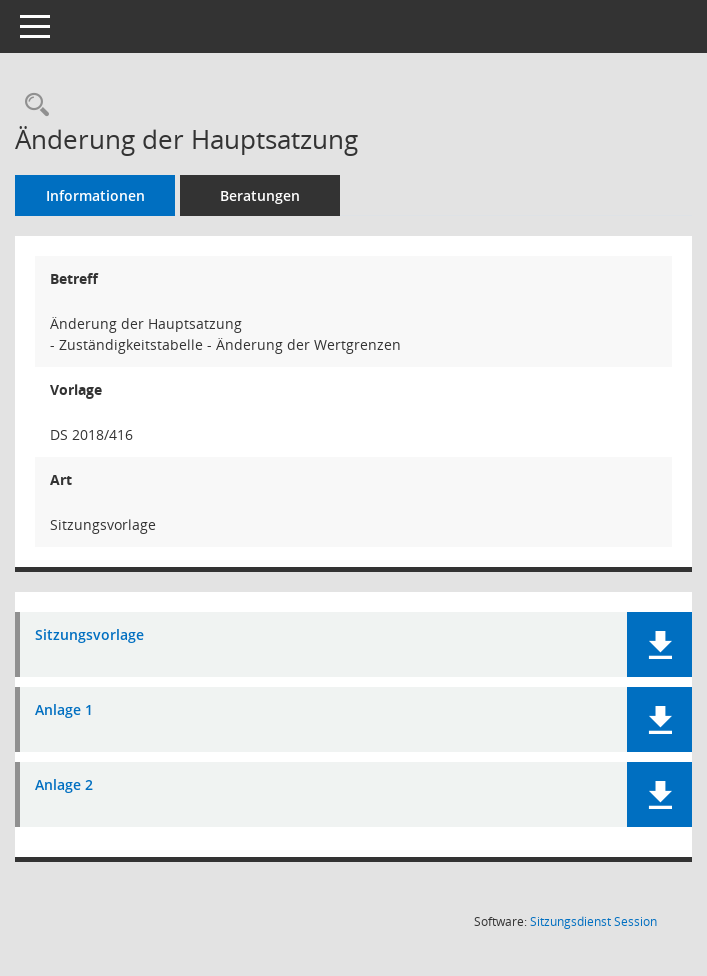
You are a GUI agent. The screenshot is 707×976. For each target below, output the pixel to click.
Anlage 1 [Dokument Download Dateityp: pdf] (64, 710)
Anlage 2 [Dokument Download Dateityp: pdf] (64, 785)
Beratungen (260, 195)
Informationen (95, 195)
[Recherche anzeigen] (32, 105)
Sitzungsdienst (593, 921)
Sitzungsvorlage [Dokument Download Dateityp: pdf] (89, 635)
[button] (659, 644)
